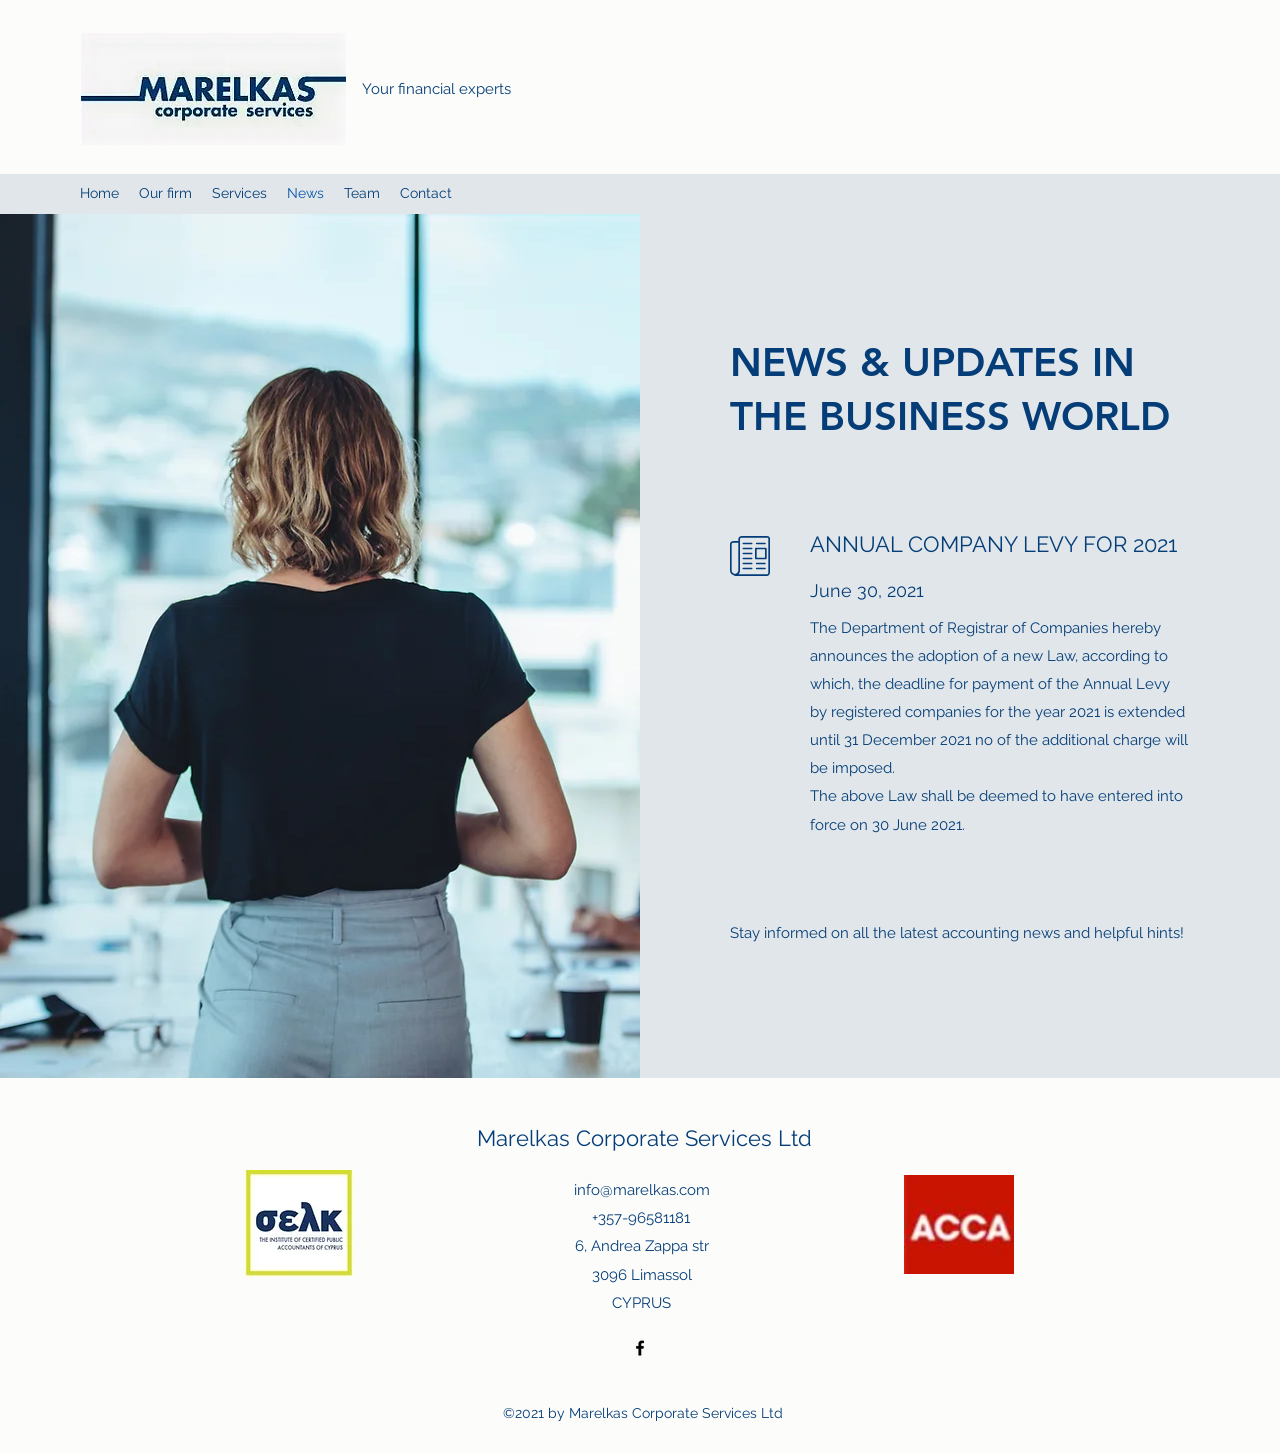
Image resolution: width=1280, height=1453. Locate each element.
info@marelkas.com (642, 1190)
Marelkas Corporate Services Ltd (644, 1138)
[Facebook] (640, 1348)
